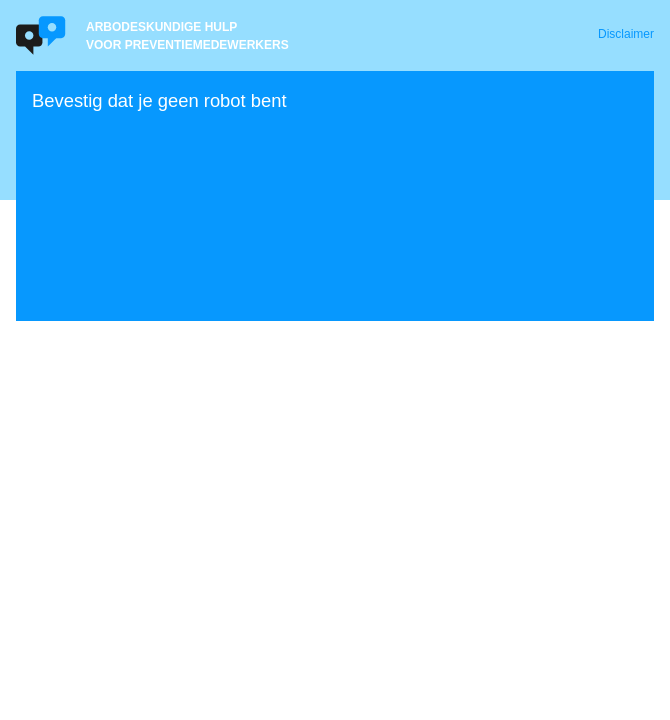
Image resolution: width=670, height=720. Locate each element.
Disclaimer (626, 34)
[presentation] (184, 194)
